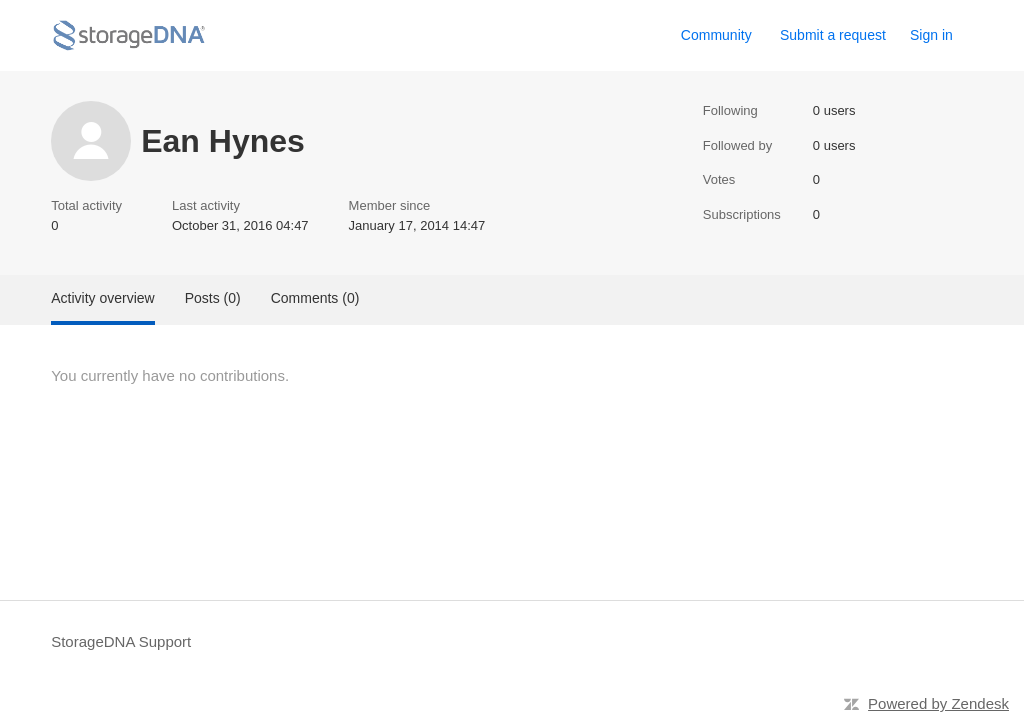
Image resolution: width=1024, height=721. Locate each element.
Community (716, 35)
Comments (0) (315, 298)
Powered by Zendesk (938, 703)
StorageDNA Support (121, 641)
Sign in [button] (931, 35)
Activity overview (102, 298)
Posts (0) (213, 298)
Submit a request (833, 35)
